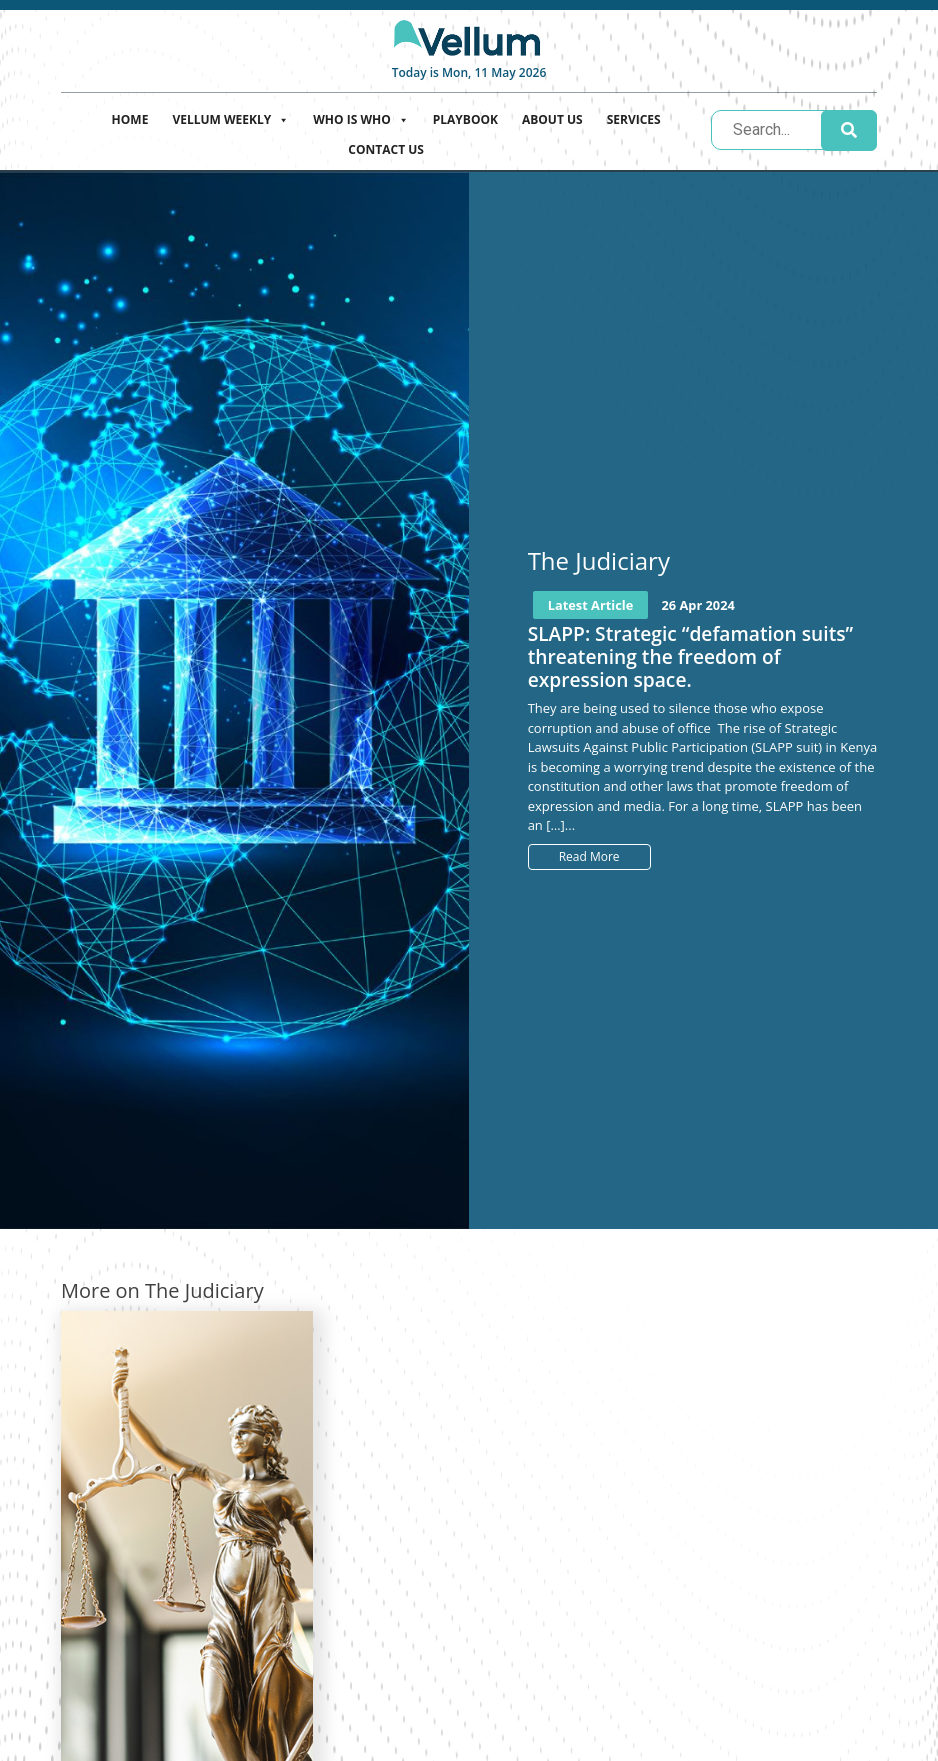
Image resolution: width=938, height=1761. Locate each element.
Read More (589, 856)
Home (130, 119)
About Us (552, 119)
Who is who (360, 117)
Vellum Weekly (230, 117)
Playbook (465, 119)
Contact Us (386, 149)
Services (634, 119)
